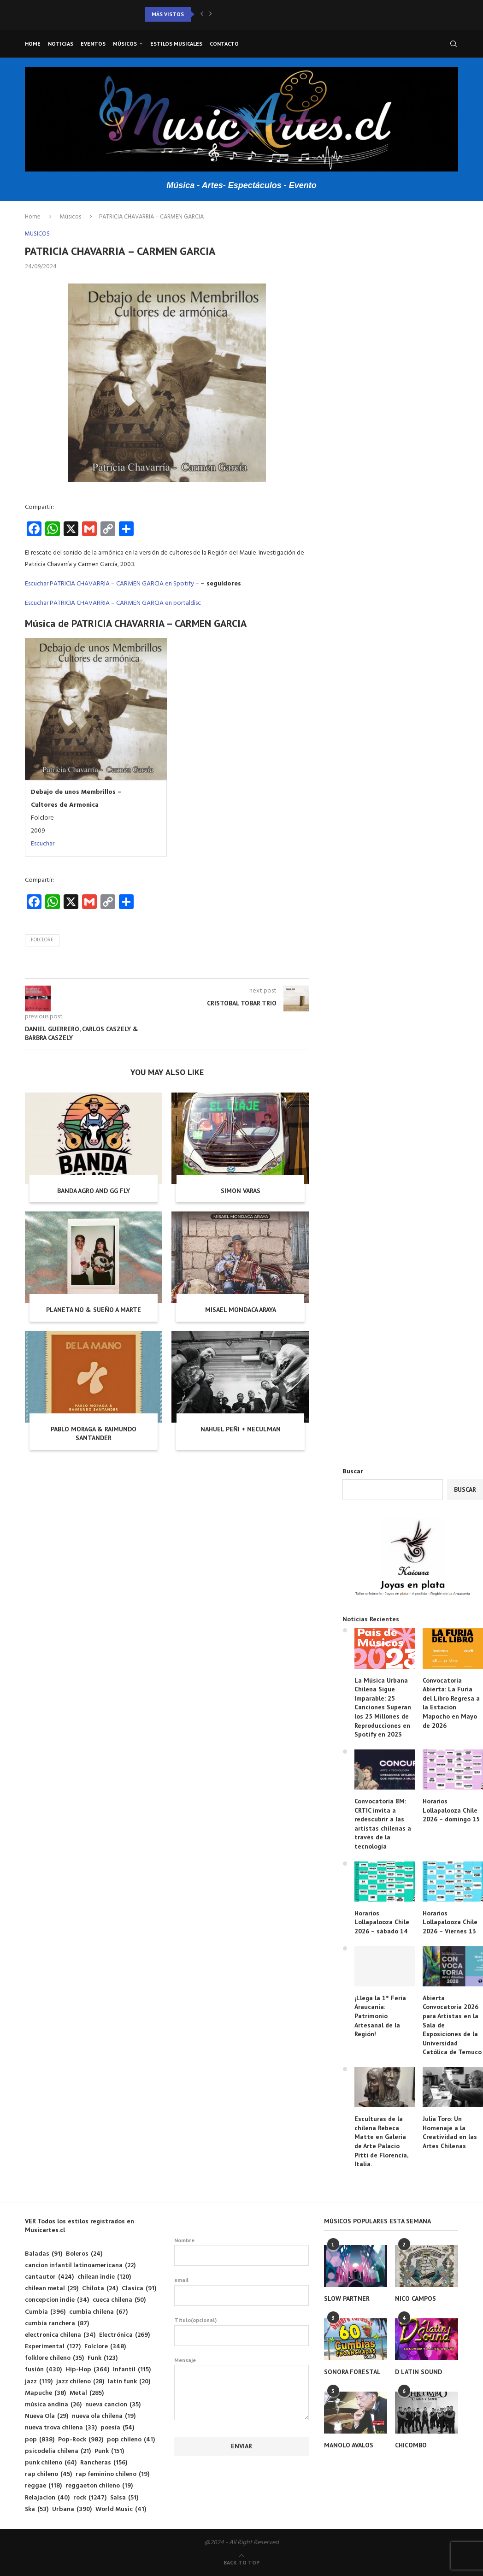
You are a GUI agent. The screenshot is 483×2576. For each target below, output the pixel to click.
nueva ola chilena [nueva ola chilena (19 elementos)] (103, 2416)
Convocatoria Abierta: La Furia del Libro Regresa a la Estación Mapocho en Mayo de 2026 (451, 1703)
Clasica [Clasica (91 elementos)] (139, 2288)
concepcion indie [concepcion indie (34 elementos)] (57, 2300)
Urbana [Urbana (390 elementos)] (72, 2509)
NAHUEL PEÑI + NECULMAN (240, 1429)
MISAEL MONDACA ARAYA (240, 1310)
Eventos (93, 43)
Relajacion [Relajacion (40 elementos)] (47, 2498)
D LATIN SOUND (418, 2372)
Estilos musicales (176, 43)
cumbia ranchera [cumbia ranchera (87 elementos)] (57, 2323)
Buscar (352, 1471)
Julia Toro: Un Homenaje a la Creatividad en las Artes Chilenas (450, 2132)
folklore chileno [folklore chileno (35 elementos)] (54, 2358)
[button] (202, 14)
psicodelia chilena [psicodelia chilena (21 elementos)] (58, 2451)
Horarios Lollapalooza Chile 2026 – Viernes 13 (450, 1922)
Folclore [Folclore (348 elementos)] (105, 2346)
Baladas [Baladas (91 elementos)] (43, 2254)
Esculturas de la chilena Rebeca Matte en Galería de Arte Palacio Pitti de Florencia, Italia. (381, 2141)
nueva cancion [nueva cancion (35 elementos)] (113, 2405)
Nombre (241, 2251)
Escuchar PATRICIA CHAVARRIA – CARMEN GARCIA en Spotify (109, 584)
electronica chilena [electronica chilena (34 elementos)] (60, 2335)
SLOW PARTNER (347, 2298)
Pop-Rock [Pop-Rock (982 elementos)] (80, 2440)
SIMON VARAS (240, 1191)
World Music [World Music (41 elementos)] (120, 2509)
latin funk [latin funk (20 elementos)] (129, 2381)
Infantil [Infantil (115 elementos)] (132, 2369)
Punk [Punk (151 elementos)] (109, 2451)
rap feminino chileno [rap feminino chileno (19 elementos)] (112, 2474)
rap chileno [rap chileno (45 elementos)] (48, 2474)
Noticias (60, 43)
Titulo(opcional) (241, 2331)
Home (33, 43)
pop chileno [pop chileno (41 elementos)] (131, 2440)
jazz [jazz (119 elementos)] (39, 2381)
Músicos (125, 43)
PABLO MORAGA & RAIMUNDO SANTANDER (93, 1433)
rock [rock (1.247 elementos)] (89, 2498)
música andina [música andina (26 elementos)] (53, 2405)
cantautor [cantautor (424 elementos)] (49, 2277)
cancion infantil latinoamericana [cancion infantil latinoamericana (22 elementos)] (80, 2265)
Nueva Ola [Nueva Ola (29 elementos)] (46, 2416)
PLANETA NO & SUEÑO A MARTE (93, 1310)
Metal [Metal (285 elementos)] (87, 2393)
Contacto (224, 43)
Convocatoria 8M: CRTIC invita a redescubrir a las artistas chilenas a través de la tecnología (382, 1823)
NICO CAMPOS (415, 2298)
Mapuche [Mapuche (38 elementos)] (45, 2393)
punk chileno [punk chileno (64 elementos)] (51, 2463)
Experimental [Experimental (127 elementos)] (53, 2346)
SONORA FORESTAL (352, 2372)
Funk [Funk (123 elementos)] (103, 2358)
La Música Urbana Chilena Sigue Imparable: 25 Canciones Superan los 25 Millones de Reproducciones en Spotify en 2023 (382, 1707)
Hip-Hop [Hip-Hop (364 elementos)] (87, 2369)
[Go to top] (241, 2563)
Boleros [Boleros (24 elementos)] (84, 2254)
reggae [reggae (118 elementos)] (43, 2486)
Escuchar (42, 844)
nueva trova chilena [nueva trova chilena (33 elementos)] (61, 2428)
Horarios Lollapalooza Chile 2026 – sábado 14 (381, 1922)
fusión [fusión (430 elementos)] (43, 2369)
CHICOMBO (411, 2445)
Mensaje (241, 2365)
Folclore (42, 940)
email (241, 2291)
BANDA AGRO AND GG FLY (93, 1191)
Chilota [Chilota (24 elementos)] (100, 2288)
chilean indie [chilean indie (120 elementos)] (104, 2277)
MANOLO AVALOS (348, 2445)
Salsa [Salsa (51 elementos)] (124, 2498)
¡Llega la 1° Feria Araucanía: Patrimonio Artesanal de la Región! (380, 2016)
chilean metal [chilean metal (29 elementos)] (51, 2288)
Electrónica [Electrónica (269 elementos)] (124, 2335)
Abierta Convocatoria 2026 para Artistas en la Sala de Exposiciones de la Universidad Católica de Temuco (452, 2025)
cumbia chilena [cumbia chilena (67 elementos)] (98, 2312)
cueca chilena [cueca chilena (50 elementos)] (119, 2300)
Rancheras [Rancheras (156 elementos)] (103, 2463)
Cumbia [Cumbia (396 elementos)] (45, 2312)
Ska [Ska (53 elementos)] (36, 2509)
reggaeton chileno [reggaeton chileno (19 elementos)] (99, 2486)
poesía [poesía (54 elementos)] (117, 2428)
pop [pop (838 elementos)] (39, 2440)
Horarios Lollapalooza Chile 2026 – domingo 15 (451, 1810)
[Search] (453, 43)
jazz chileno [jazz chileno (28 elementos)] (80, 2381)
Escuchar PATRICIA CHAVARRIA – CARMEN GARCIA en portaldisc (113, 603)
